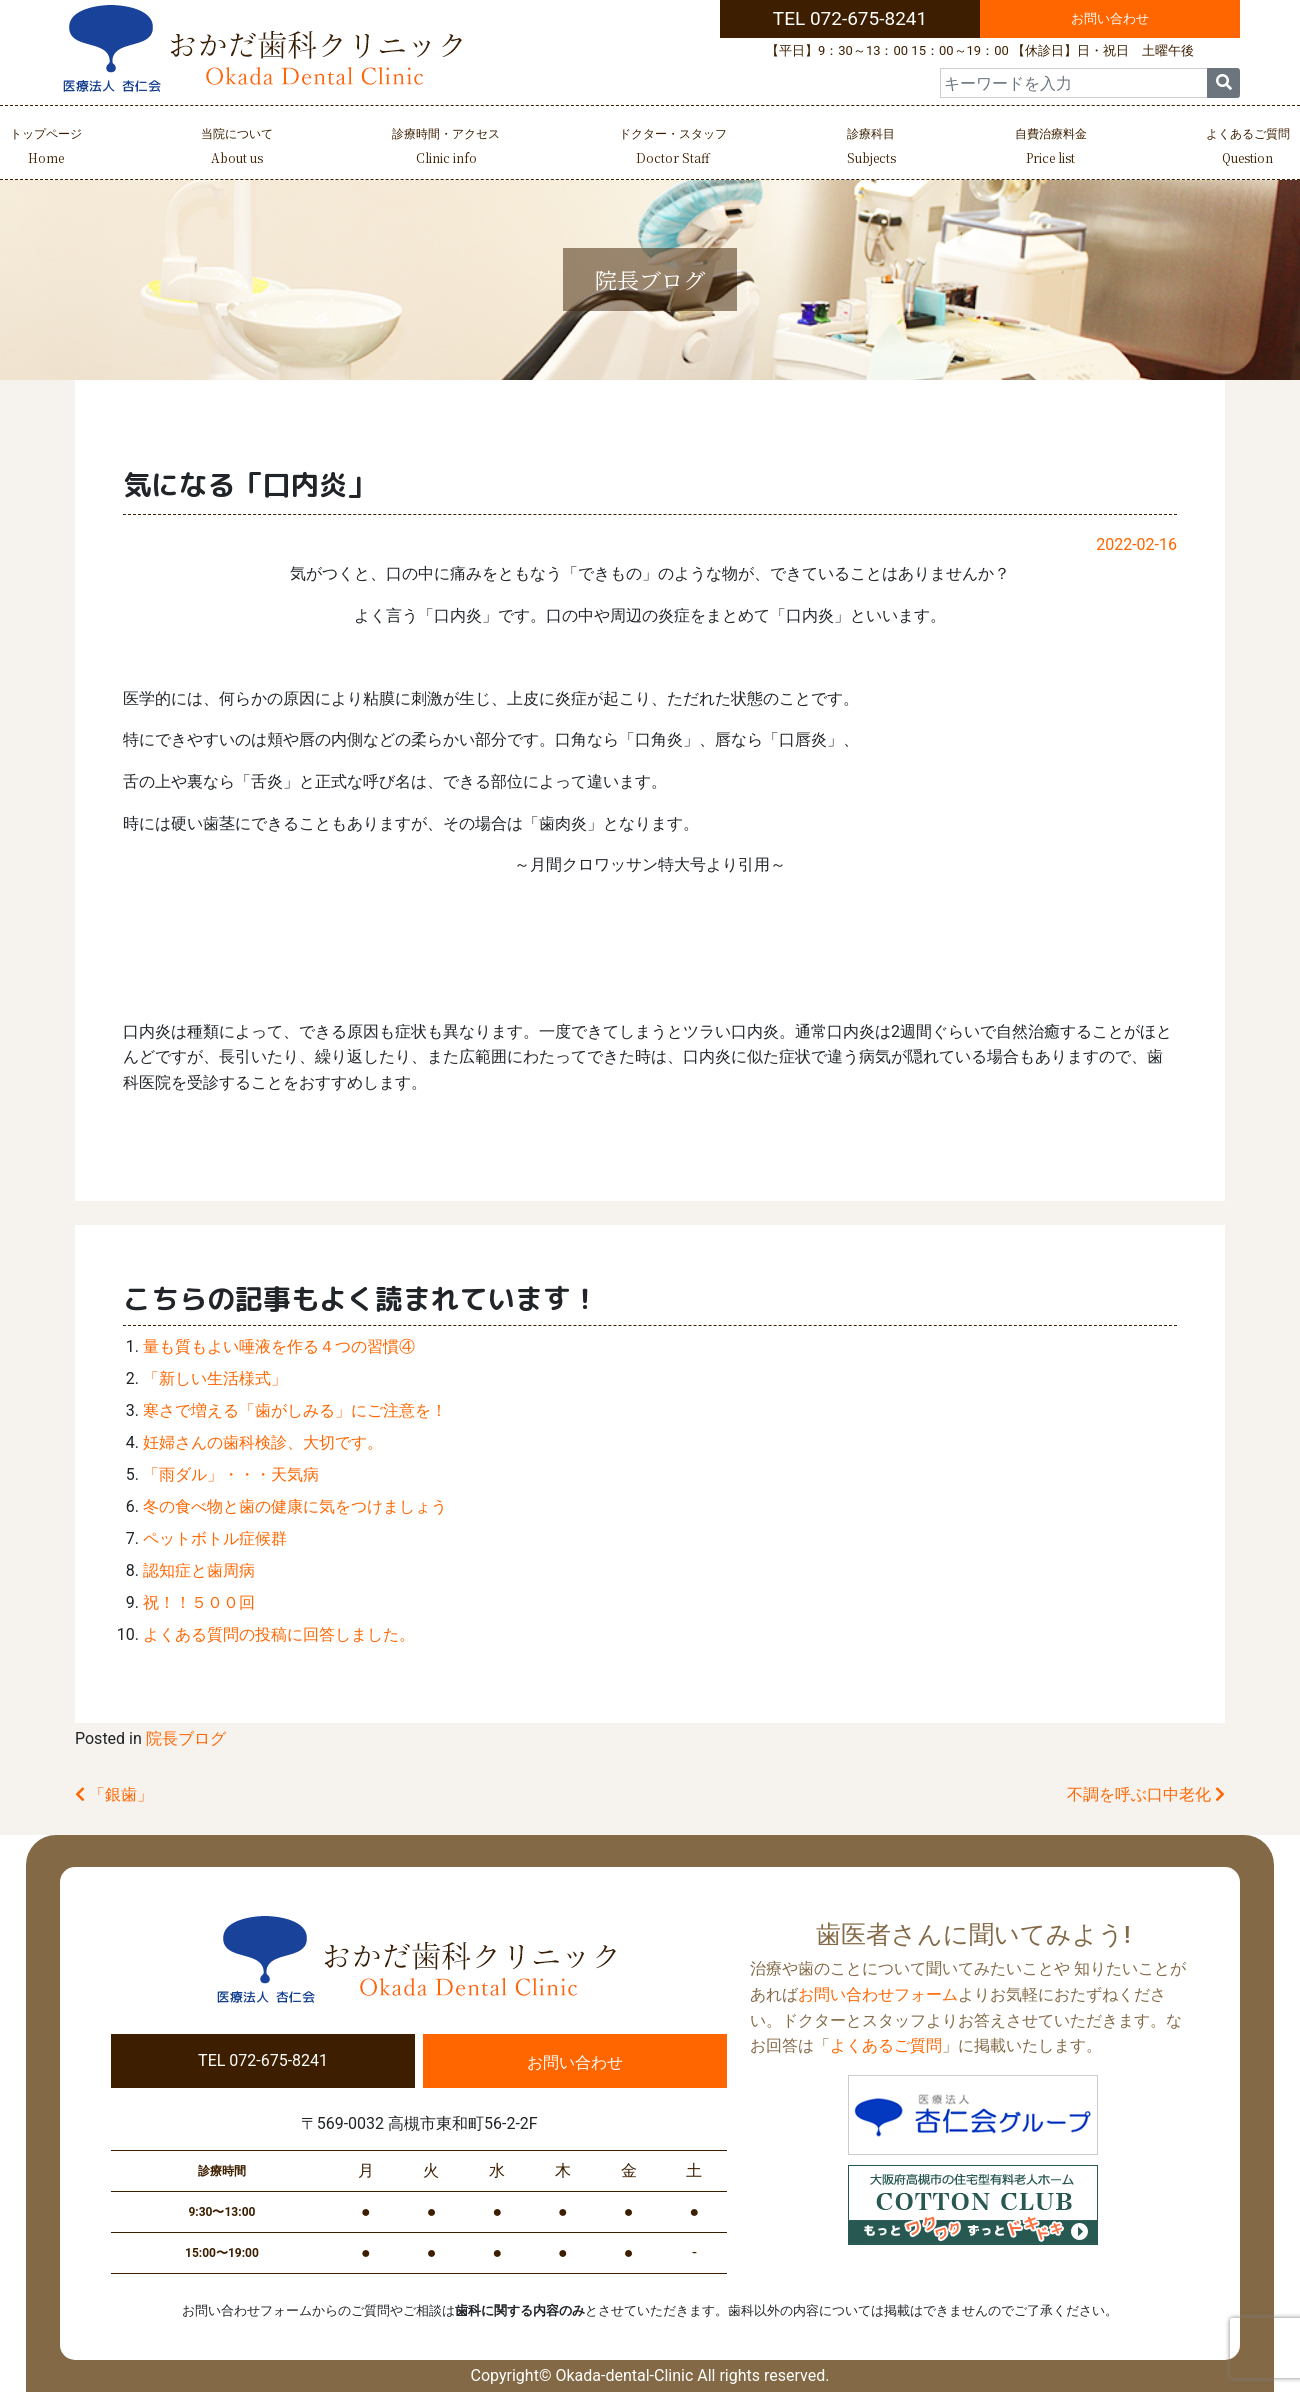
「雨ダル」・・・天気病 (231, 1474)
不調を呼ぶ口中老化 (1146, 1794)
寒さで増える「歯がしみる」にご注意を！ (295, 1410)
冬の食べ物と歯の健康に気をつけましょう (295, 1506)
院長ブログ (186, 1738)
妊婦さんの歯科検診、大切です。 (263, 1442)
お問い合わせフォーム (878, 1994)
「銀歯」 (114, 1794)
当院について (237, 148)
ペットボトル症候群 (215, 1538)
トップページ (46, 148)
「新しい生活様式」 (215, 1378)
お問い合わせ (1110, 18)
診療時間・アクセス (446, 148)
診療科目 (871, 148)
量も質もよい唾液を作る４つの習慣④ (279, 1346)
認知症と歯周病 (199, 1570)
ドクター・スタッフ (673, 148)
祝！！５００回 (199, 1602)
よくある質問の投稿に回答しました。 (279, 1634)
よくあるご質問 (1248, 148)
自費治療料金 (1051, 148)
